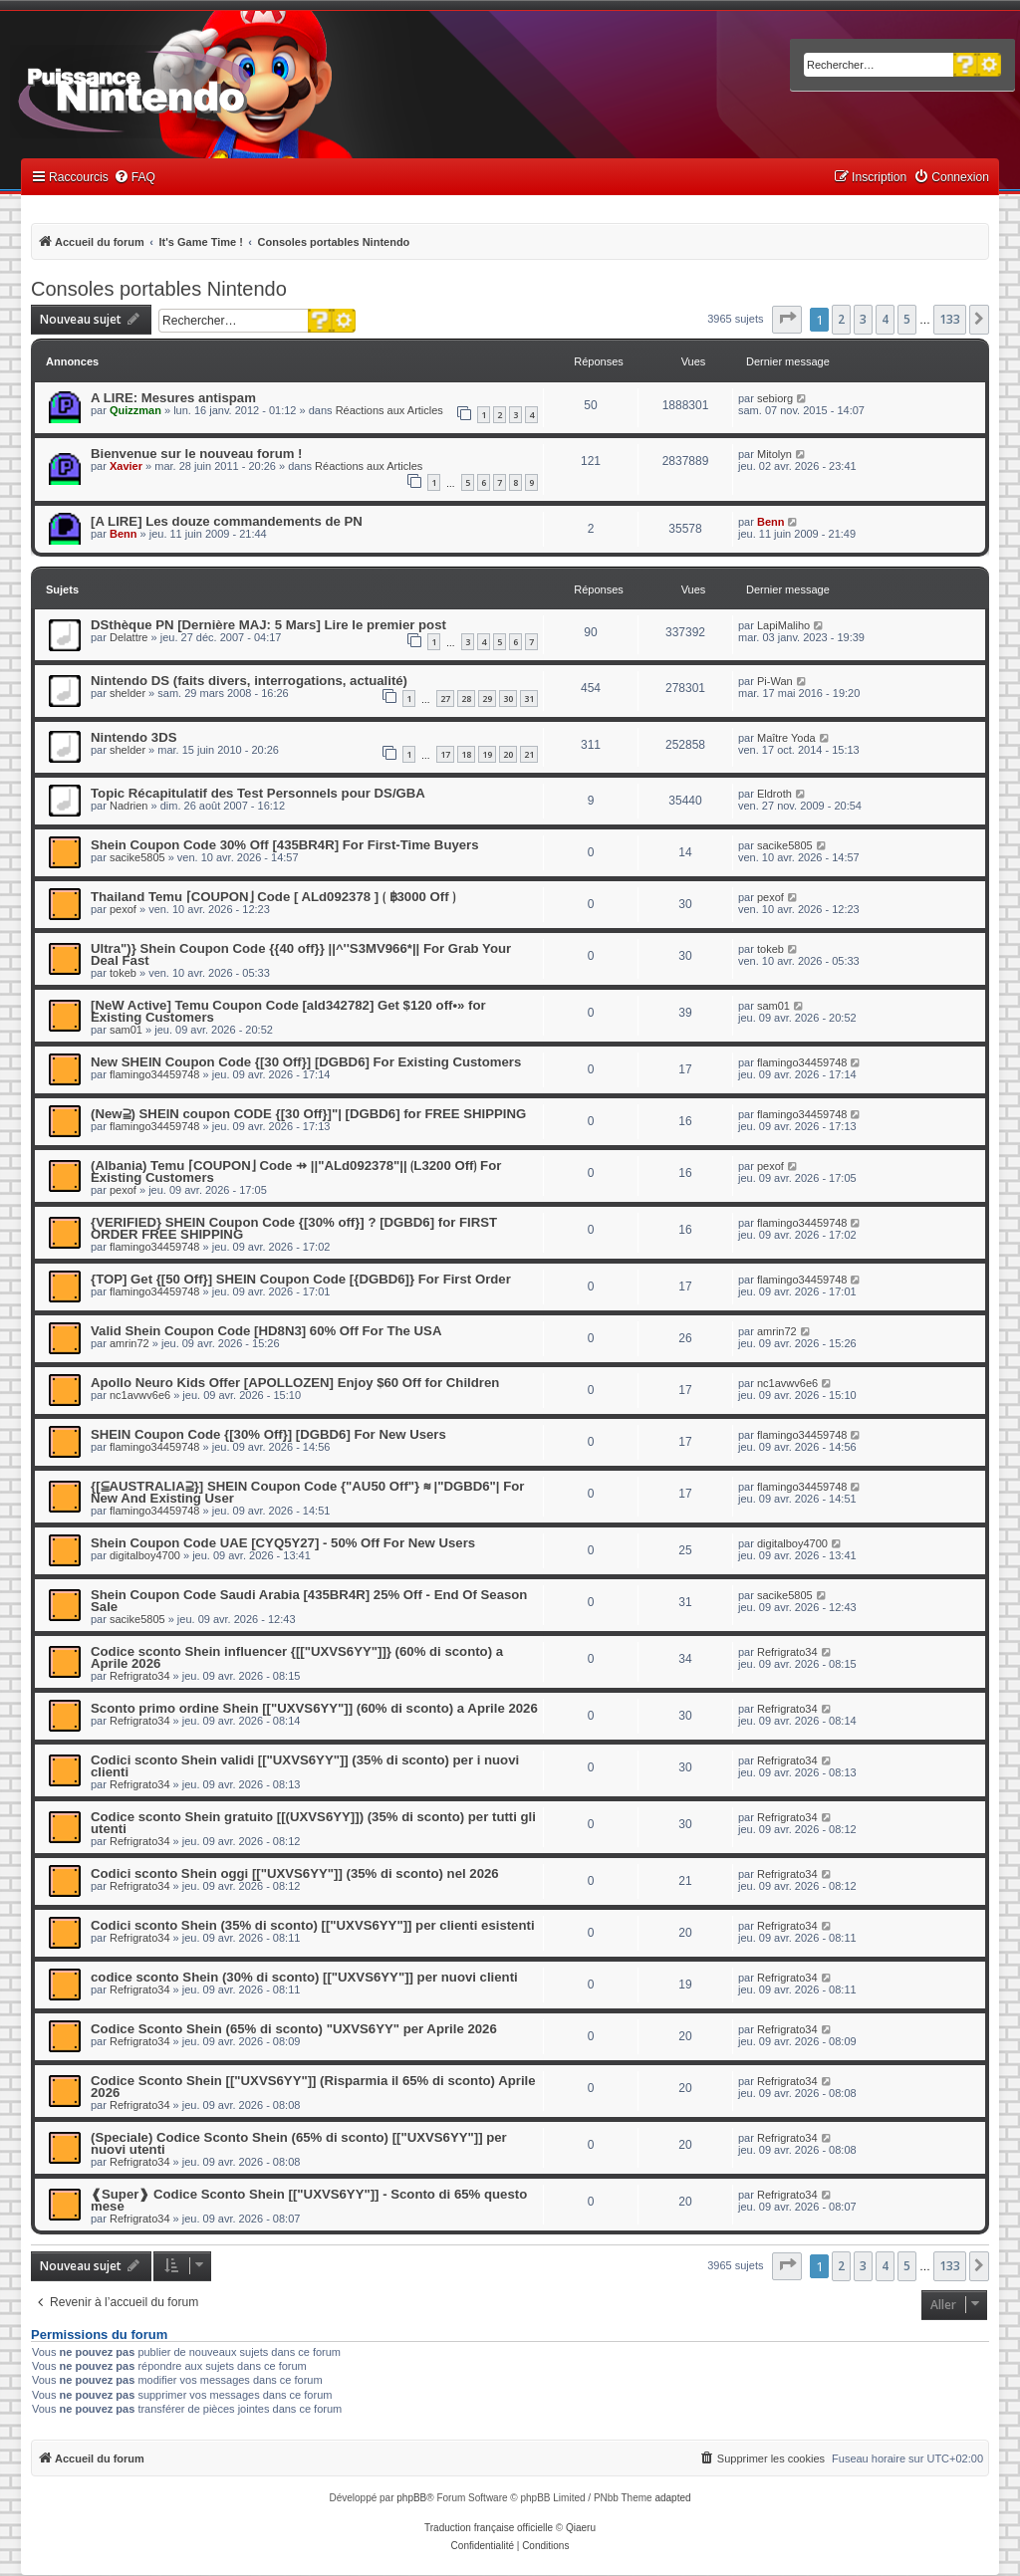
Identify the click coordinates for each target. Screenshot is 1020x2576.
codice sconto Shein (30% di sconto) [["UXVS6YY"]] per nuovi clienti (304, 1977)
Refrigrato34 (140, 1676)
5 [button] (906, 319)
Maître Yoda (786, 738)
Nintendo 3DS (133, 737)
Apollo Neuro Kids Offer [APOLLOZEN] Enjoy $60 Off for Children (295, 1382)
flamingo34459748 (155, 1074)
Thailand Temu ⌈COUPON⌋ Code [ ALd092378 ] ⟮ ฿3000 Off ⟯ (273, 896)
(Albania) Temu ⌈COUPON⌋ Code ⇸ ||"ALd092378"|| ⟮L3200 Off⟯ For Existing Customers (296, 1171)
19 (487, 754)
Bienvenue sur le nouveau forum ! (197, 453)
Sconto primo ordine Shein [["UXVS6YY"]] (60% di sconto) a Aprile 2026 (314, 1708)
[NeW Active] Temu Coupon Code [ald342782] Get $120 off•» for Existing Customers (288, 1011)
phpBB (411, 2497)
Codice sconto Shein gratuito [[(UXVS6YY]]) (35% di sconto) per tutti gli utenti (313, 1822)
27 (445, 698)
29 (487, 698)
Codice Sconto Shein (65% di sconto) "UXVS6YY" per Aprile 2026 (294, 2028)
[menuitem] (134, 177)
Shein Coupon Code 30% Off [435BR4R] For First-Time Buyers (285, 844)
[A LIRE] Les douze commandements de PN (227, 521)
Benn (123, 534)
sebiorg (775, 398)
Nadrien (129, 806)
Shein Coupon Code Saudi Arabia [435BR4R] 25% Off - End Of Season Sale (309, 1600)
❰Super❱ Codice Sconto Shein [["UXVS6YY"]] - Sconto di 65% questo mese (309, 2200)
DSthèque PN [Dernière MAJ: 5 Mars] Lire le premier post (268, 624)
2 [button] (841, 319)
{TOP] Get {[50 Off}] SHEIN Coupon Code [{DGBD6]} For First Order (301, 1279)
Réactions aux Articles (389, 410)
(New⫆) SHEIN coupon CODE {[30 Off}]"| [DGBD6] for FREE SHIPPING (308, 1113)
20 (508, 754)
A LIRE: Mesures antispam (173, 397)
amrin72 (129, 1343)
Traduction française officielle (488, 2527)
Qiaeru (581, 2527)
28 (466, 698)
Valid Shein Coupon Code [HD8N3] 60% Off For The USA (266, 1330)
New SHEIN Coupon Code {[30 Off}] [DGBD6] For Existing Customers (306, 1061)
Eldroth (774, 794)
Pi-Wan (775, 681)
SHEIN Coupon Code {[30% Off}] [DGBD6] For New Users (268, 1434)
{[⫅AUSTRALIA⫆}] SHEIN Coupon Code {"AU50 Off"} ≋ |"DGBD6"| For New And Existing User (307, 1492)
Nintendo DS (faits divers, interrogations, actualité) (249, 680)
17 (445, 754)
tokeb (123, 973)
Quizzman (135, 410)
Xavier (126, 466)
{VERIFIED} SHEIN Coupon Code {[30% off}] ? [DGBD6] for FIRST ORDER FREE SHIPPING (294, 1228)
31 (529, 698)
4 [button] (885, 319)
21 (529, 754)
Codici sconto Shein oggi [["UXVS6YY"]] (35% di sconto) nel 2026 (295, 1873)
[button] (787, 320)
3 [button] (863, 319)
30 (508, 698)
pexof (123, 909)
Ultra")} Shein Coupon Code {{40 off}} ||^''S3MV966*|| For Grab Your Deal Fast (301, 954)
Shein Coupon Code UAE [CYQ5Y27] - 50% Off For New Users (283, 1542)
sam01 (126, 1030)
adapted (672, 2497)
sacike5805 (137, 857)
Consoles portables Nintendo (159, 289)
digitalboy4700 (145, 1555)
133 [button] (949, 319)
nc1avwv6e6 (140, 1395)
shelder (127, 693)
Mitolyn (774, 454)
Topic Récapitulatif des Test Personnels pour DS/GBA (258, 793)
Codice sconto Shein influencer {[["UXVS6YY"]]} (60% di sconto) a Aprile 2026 (297, 1657)
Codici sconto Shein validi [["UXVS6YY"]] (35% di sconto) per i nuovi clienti (305, 1766)
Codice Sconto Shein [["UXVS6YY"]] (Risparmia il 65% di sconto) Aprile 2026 (313, 2086)
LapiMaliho (783, 625)
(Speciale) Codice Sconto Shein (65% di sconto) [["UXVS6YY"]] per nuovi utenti (299, 2143)
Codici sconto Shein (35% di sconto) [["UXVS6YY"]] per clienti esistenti (313, 1925)
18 (466, 754)
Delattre (129, 637)
